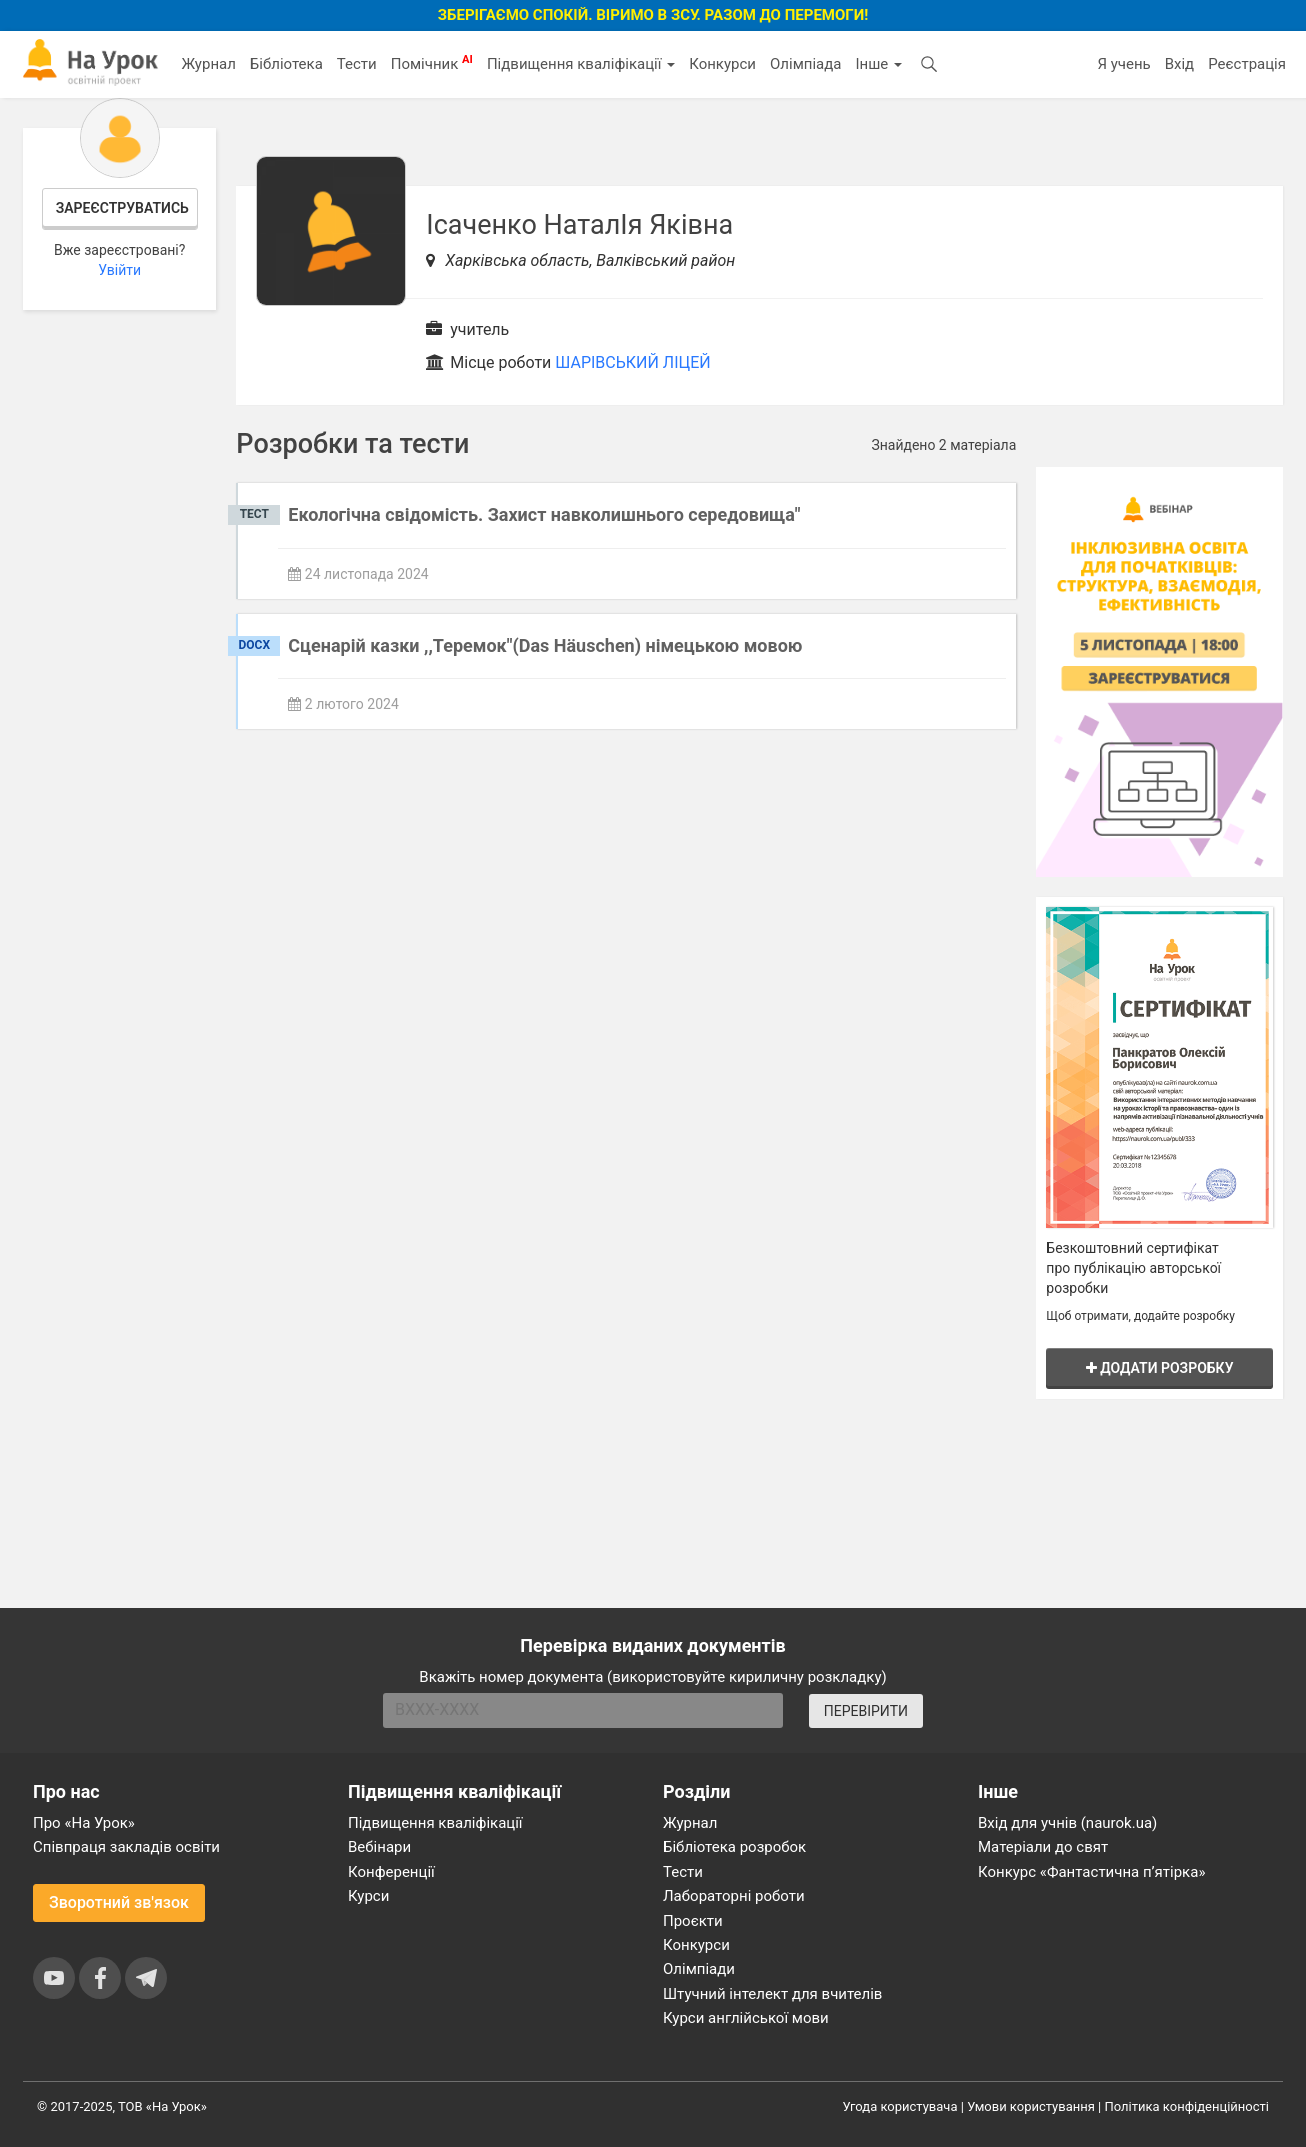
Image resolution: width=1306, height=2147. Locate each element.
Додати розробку (1160, 1368)
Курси (368, 1896)
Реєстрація (1247, 64)
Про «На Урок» (84, 1823)
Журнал (208, 64)
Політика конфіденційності (1187, 2106)
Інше (878, 64)
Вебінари (379, 1847)
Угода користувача (900, 2106)
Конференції (391, 1872)
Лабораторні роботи (734, 1896)
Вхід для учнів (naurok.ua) (1067, 1823)
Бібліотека (286, 64)
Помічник (432, 63)
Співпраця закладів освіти (126, 1847)
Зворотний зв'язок (119, 1902)
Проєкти (693, 1921)
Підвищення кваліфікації (581, 64)
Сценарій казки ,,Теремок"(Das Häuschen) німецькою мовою (545, 645)
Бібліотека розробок (734, 1847)
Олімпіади (699, 1969)
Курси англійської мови (746, 2018)
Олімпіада (805, 64)
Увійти (119, 270)
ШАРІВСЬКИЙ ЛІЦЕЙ (632, 362)
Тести (357, 64)
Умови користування (1031, 2106)
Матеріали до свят (1043, 1847)
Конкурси (722, 64)
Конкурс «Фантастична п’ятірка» (1091, 1872)
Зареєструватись (122, 208)
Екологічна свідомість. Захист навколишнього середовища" (544, 514)
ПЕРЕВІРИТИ (866, 1711)
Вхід (1180, 64)
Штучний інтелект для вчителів (772, 1994)
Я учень (1123, 64)
